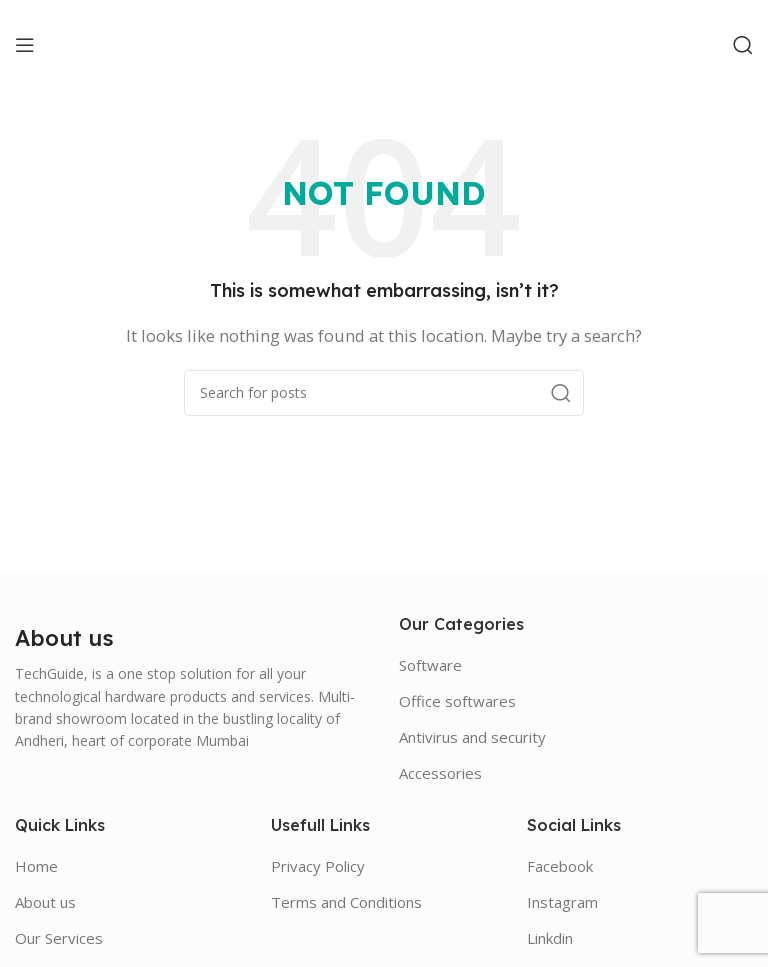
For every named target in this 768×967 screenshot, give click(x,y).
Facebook (560, 866)
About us (45, 902)
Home (36, 866)
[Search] (743, 45)
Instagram (562, 902)
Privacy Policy (318, 866)
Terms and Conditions (346, 902)
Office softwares (457, 701)
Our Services (59, 938)
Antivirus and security (472, 737)
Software (430, 665)
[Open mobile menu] (25, 45)
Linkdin (550, 938)
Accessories (440, 773)
